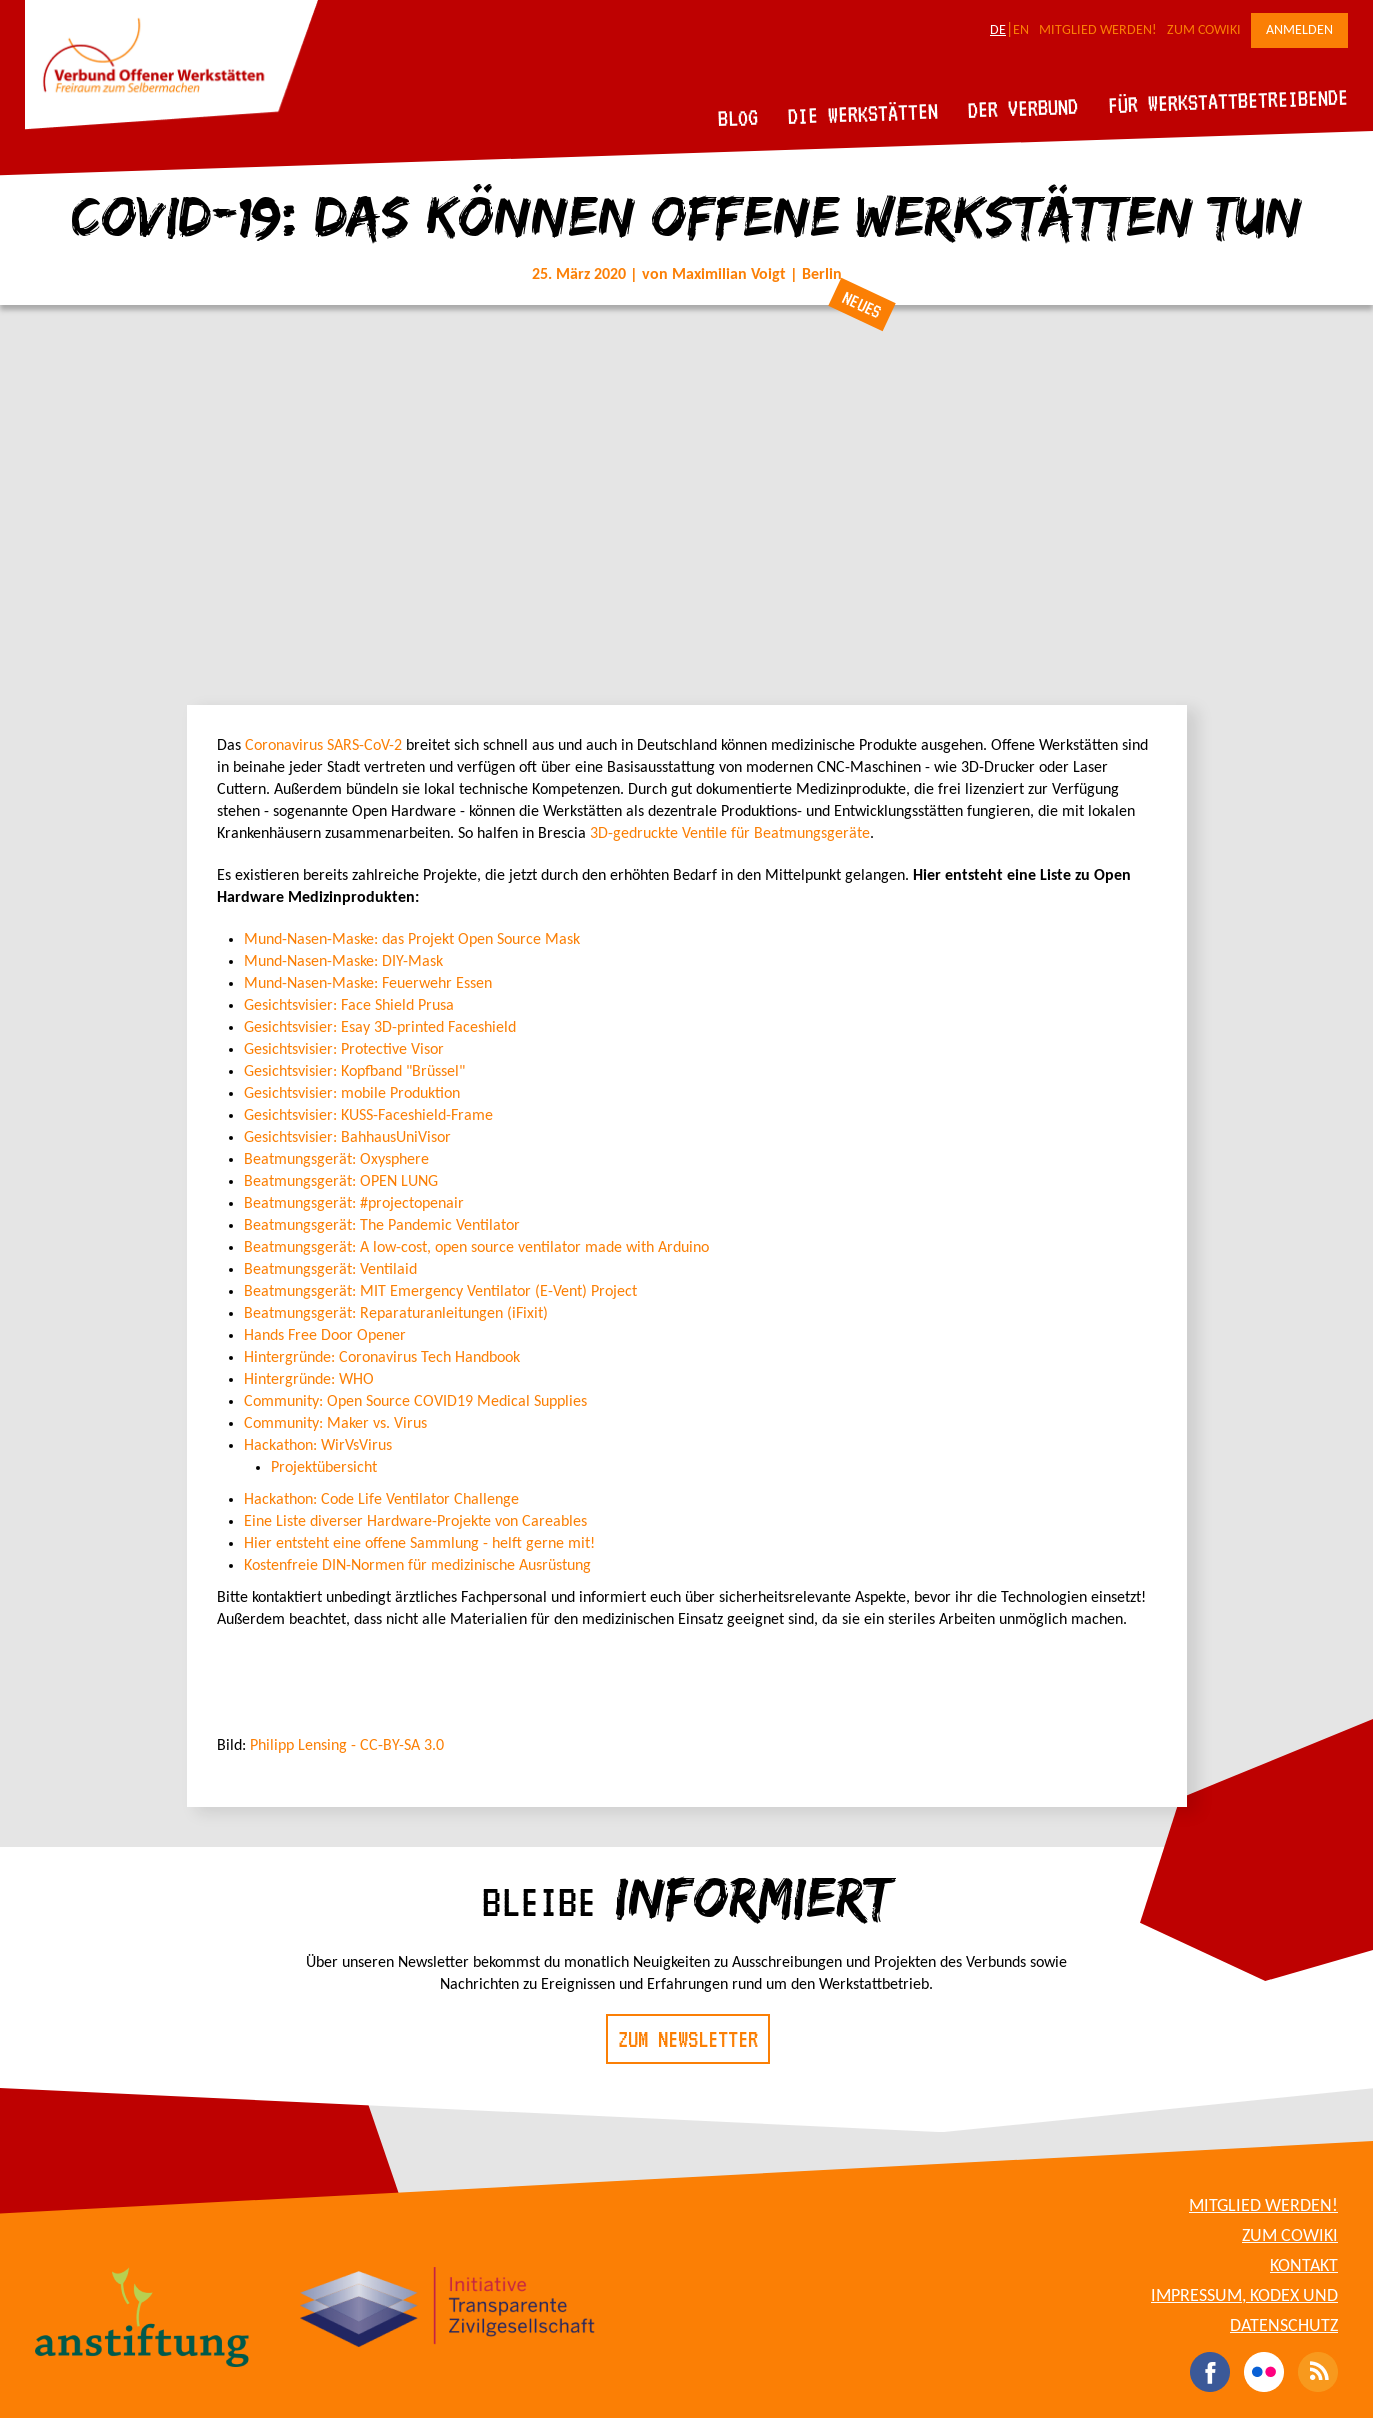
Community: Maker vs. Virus (335, 1424)
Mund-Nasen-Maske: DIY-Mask (343, 962)
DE (998, 30)
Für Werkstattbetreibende (1227, 100)
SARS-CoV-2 (364, 746)
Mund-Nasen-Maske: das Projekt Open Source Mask (412, 940)
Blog (738, 117)
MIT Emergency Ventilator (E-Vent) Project (440, 1292)
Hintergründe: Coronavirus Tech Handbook (382, 1358)
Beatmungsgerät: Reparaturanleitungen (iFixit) (396, 1314)
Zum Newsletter (688, 2039)
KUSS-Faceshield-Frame (415, 1116)
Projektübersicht (324, 1468)
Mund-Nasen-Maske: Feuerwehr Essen (368, 984)
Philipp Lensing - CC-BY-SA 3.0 (347, 1746)
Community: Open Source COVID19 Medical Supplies (415, 1402)
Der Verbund (1023, 108)
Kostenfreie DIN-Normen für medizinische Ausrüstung (417, 1566)
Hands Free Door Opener (325, 1336)
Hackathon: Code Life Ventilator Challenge (381, 1500)
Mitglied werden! (1098, 30)
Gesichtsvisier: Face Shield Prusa (349, 1006)
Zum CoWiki (1204, 30)
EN (1021, 30)
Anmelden (1299, 30)
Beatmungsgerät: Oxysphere (336, 1160)
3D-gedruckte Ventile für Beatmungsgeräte (730, 834)
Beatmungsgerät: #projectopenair (354, 1204)
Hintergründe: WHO (309, 1380)
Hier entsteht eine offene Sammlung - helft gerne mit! (419, 1544)
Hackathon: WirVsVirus (318, 1446)
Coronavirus (284, 746)
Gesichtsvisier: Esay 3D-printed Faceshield (380, 1028)
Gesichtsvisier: (290, 1072)
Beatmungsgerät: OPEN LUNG (341, 1182)
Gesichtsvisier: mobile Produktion (352, 1094)
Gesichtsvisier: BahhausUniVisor (347, 1138)
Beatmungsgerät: (300, 1226)
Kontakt (1304, 2266)
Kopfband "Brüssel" (401, 1072)
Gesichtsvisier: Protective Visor (344, 1050)
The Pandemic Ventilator (438, 1226)
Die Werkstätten (863, 113)
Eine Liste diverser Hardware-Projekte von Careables (415, 1522)
